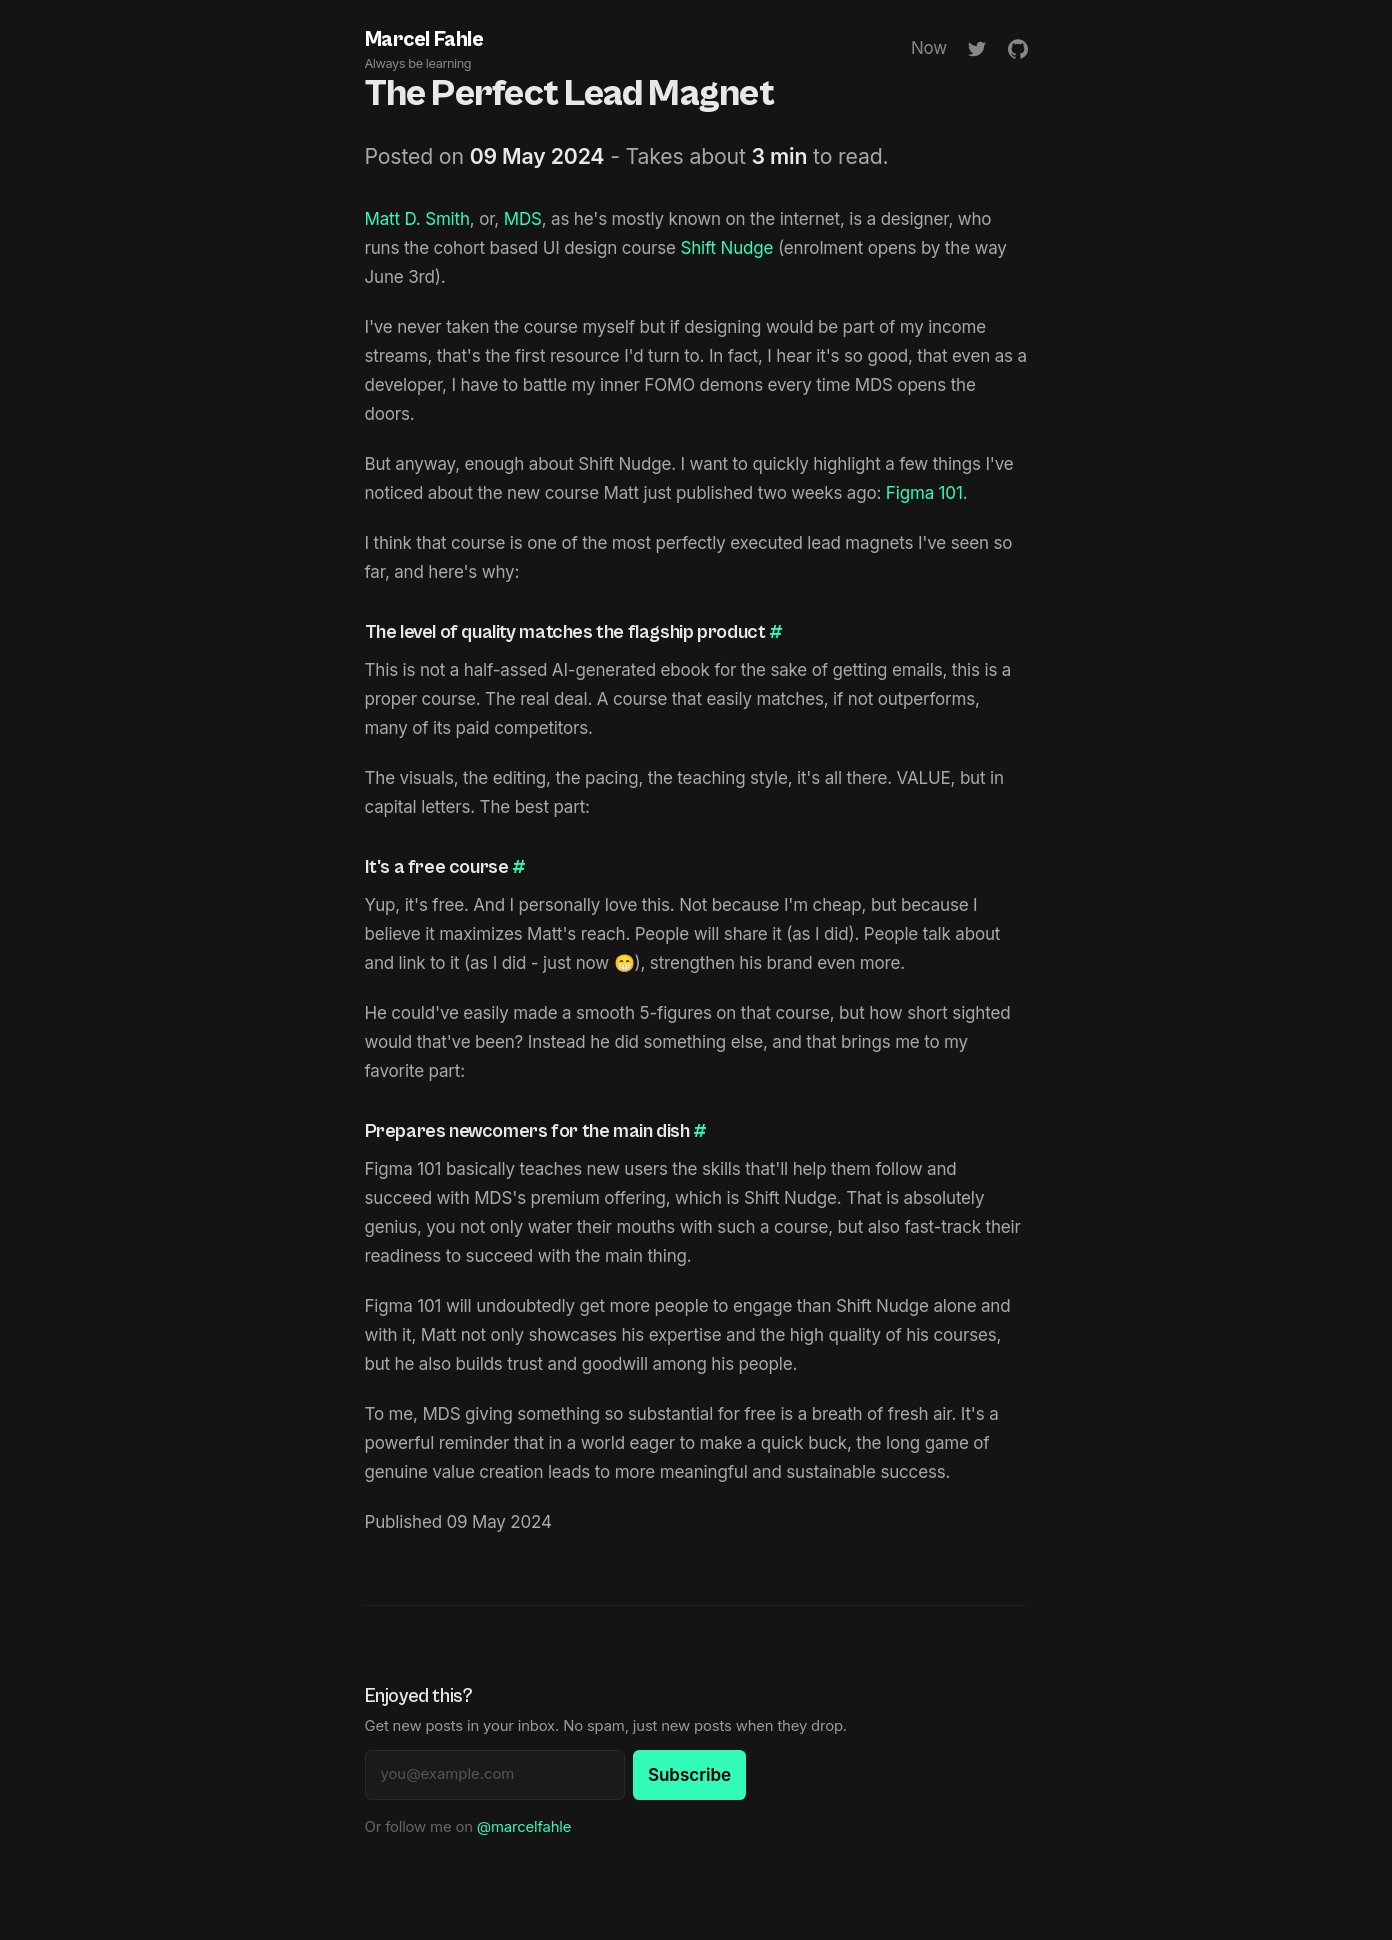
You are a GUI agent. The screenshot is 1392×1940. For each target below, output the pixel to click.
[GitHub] (1018, 49)
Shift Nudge (726, 248)
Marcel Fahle (424, 50)
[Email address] (495, 1775)
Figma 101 (924, 493)
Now (929, 48)
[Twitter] (977, 49)
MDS (523, 219)
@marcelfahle (524, 1827)
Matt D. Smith (417, 219)
